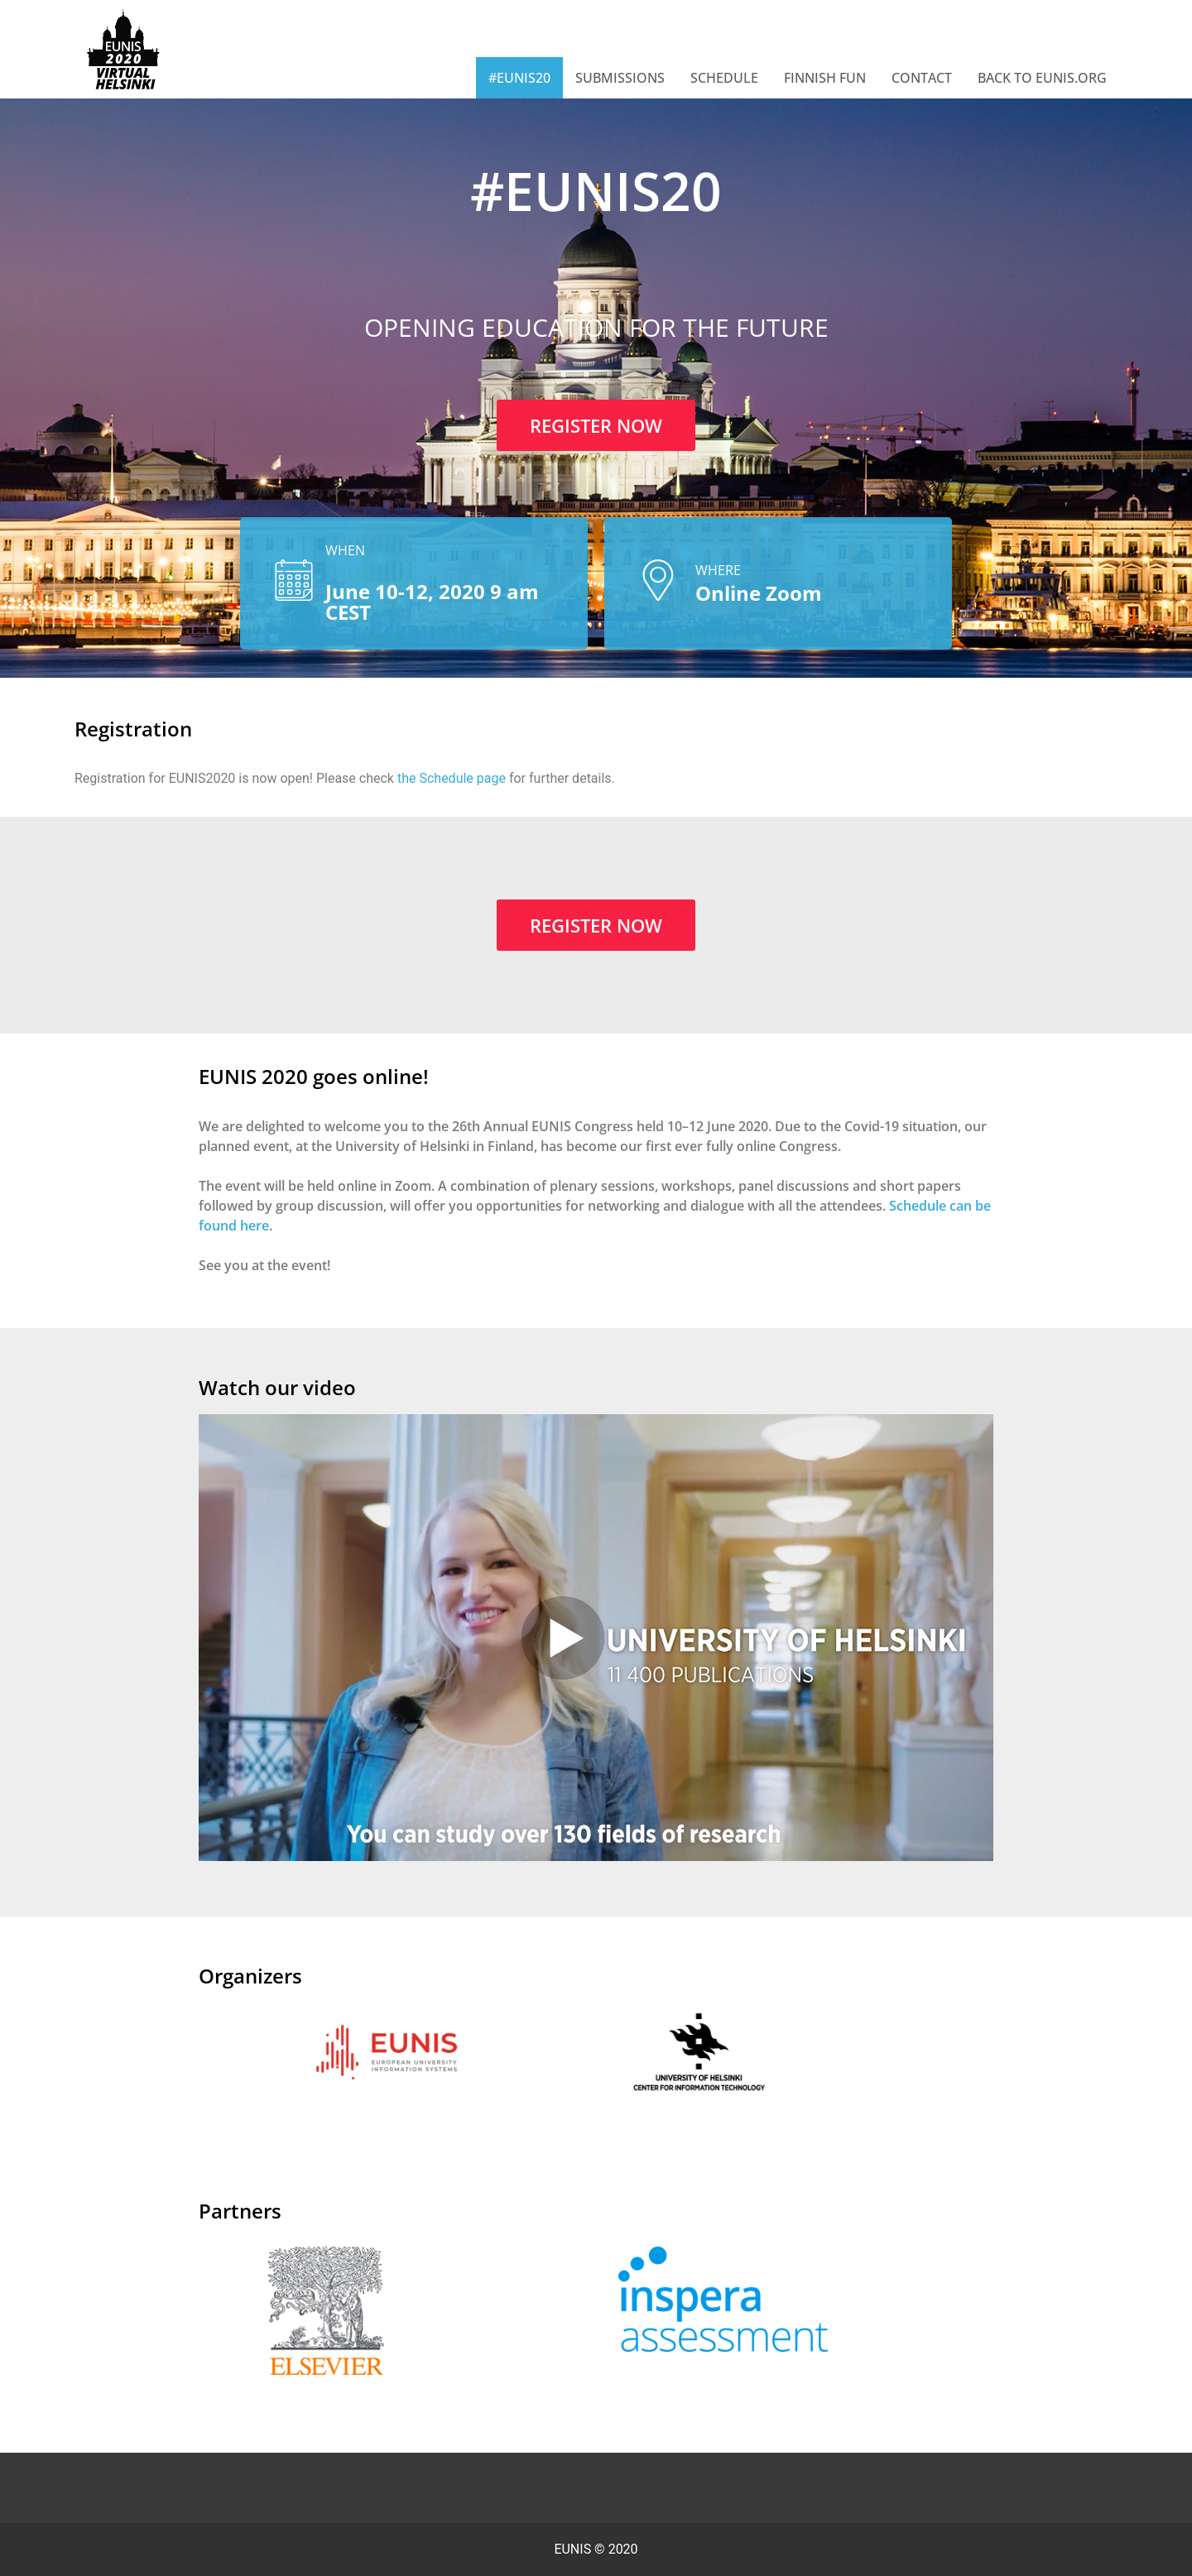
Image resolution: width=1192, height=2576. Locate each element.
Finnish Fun (825, 78)
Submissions (620, 78)
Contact (922, 78)
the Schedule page (451, 778)
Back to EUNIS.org (1042, 78)
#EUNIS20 (519, 78)
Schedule (724, 78)
